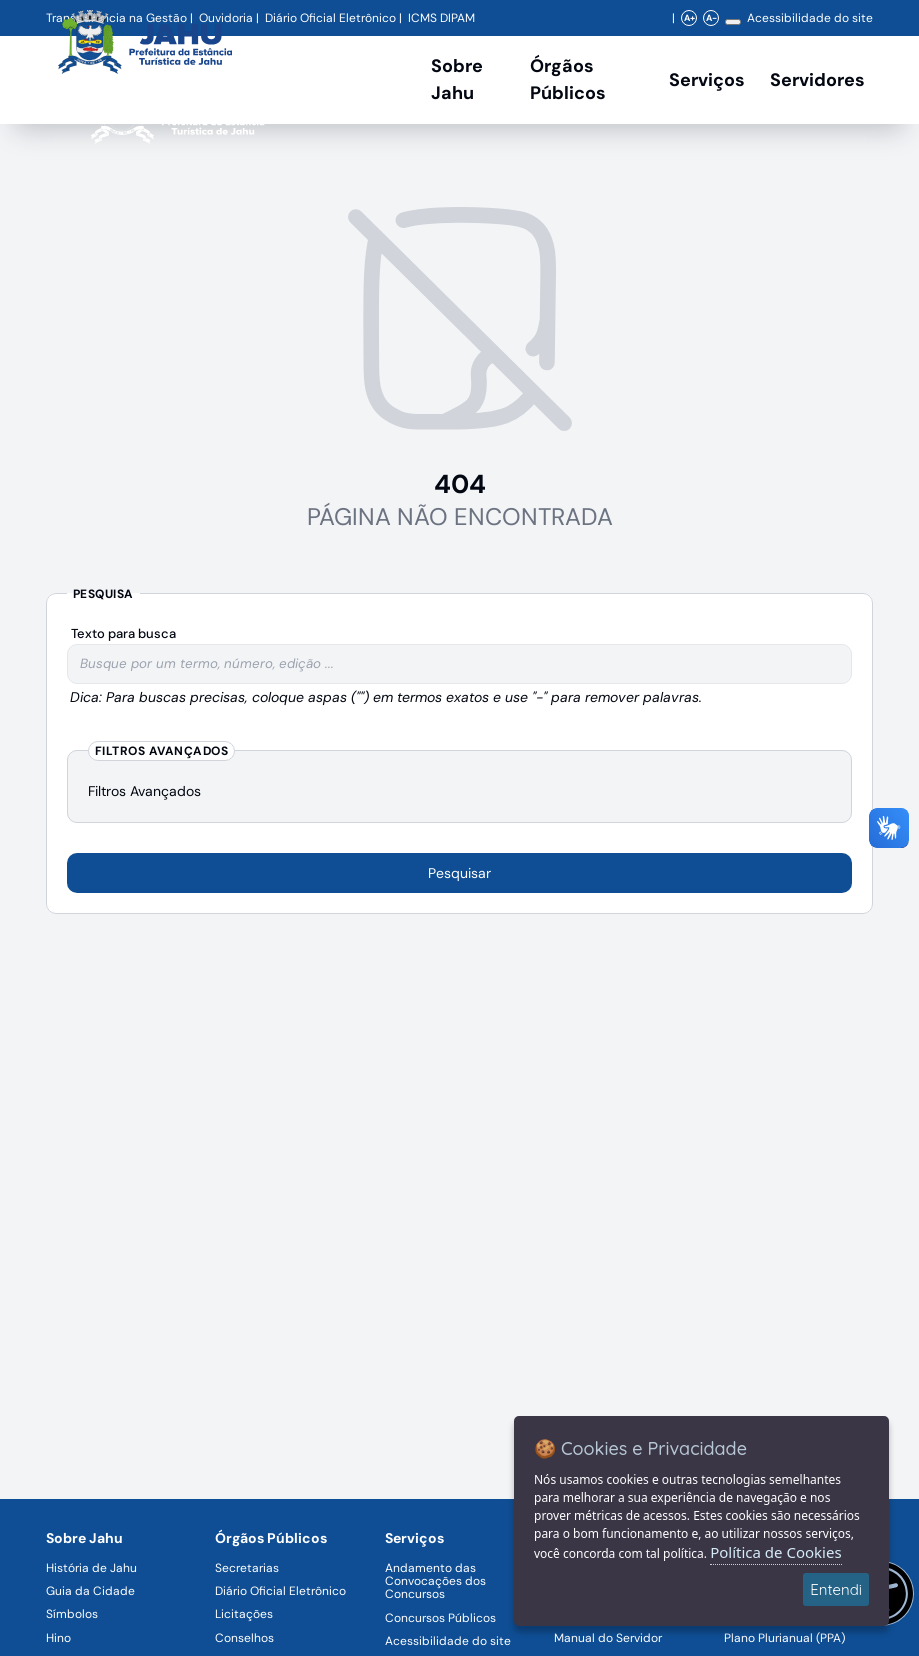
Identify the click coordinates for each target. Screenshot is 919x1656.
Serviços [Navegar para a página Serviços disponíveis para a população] (707, 80)
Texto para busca (123, 633)
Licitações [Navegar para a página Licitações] (244, 1614)
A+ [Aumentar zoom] (689, 18)
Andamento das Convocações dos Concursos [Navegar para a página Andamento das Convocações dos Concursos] (435, 1581)
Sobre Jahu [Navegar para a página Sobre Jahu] (457, 79)
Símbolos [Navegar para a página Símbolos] (72, 1614)
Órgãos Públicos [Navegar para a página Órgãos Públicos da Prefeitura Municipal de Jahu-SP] (271, 1538)
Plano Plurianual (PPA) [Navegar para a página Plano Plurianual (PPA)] (784, 1638)
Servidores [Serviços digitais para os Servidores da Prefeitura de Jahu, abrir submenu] (817, 80)
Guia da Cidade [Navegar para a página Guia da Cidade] (90, 1591)
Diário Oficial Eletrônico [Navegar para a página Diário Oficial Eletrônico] (280, 1591)
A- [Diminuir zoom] (711, 18)
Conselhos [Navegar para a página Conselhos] (244, 1638)
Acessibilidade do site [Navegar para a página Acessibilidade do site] (810, 18)
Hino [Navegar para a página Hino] (58, 1638)
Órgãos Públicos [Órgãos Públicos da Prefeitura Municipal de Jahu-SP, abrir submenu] (568, 79)
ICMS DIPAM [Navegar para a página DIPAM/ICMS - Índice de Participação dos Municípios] (441, 18)
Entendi (836, 1589)
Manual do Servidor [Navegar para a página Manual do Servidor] (608, 1638)
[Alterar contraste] (733, 22)
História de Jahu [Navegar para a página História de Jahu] (91, 1568)
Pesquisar (459, 873)
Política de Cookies (775, 1552)
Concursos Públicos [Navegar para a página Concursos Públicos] (440, 1618)
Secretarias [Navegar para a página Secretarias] (247, 1568)
